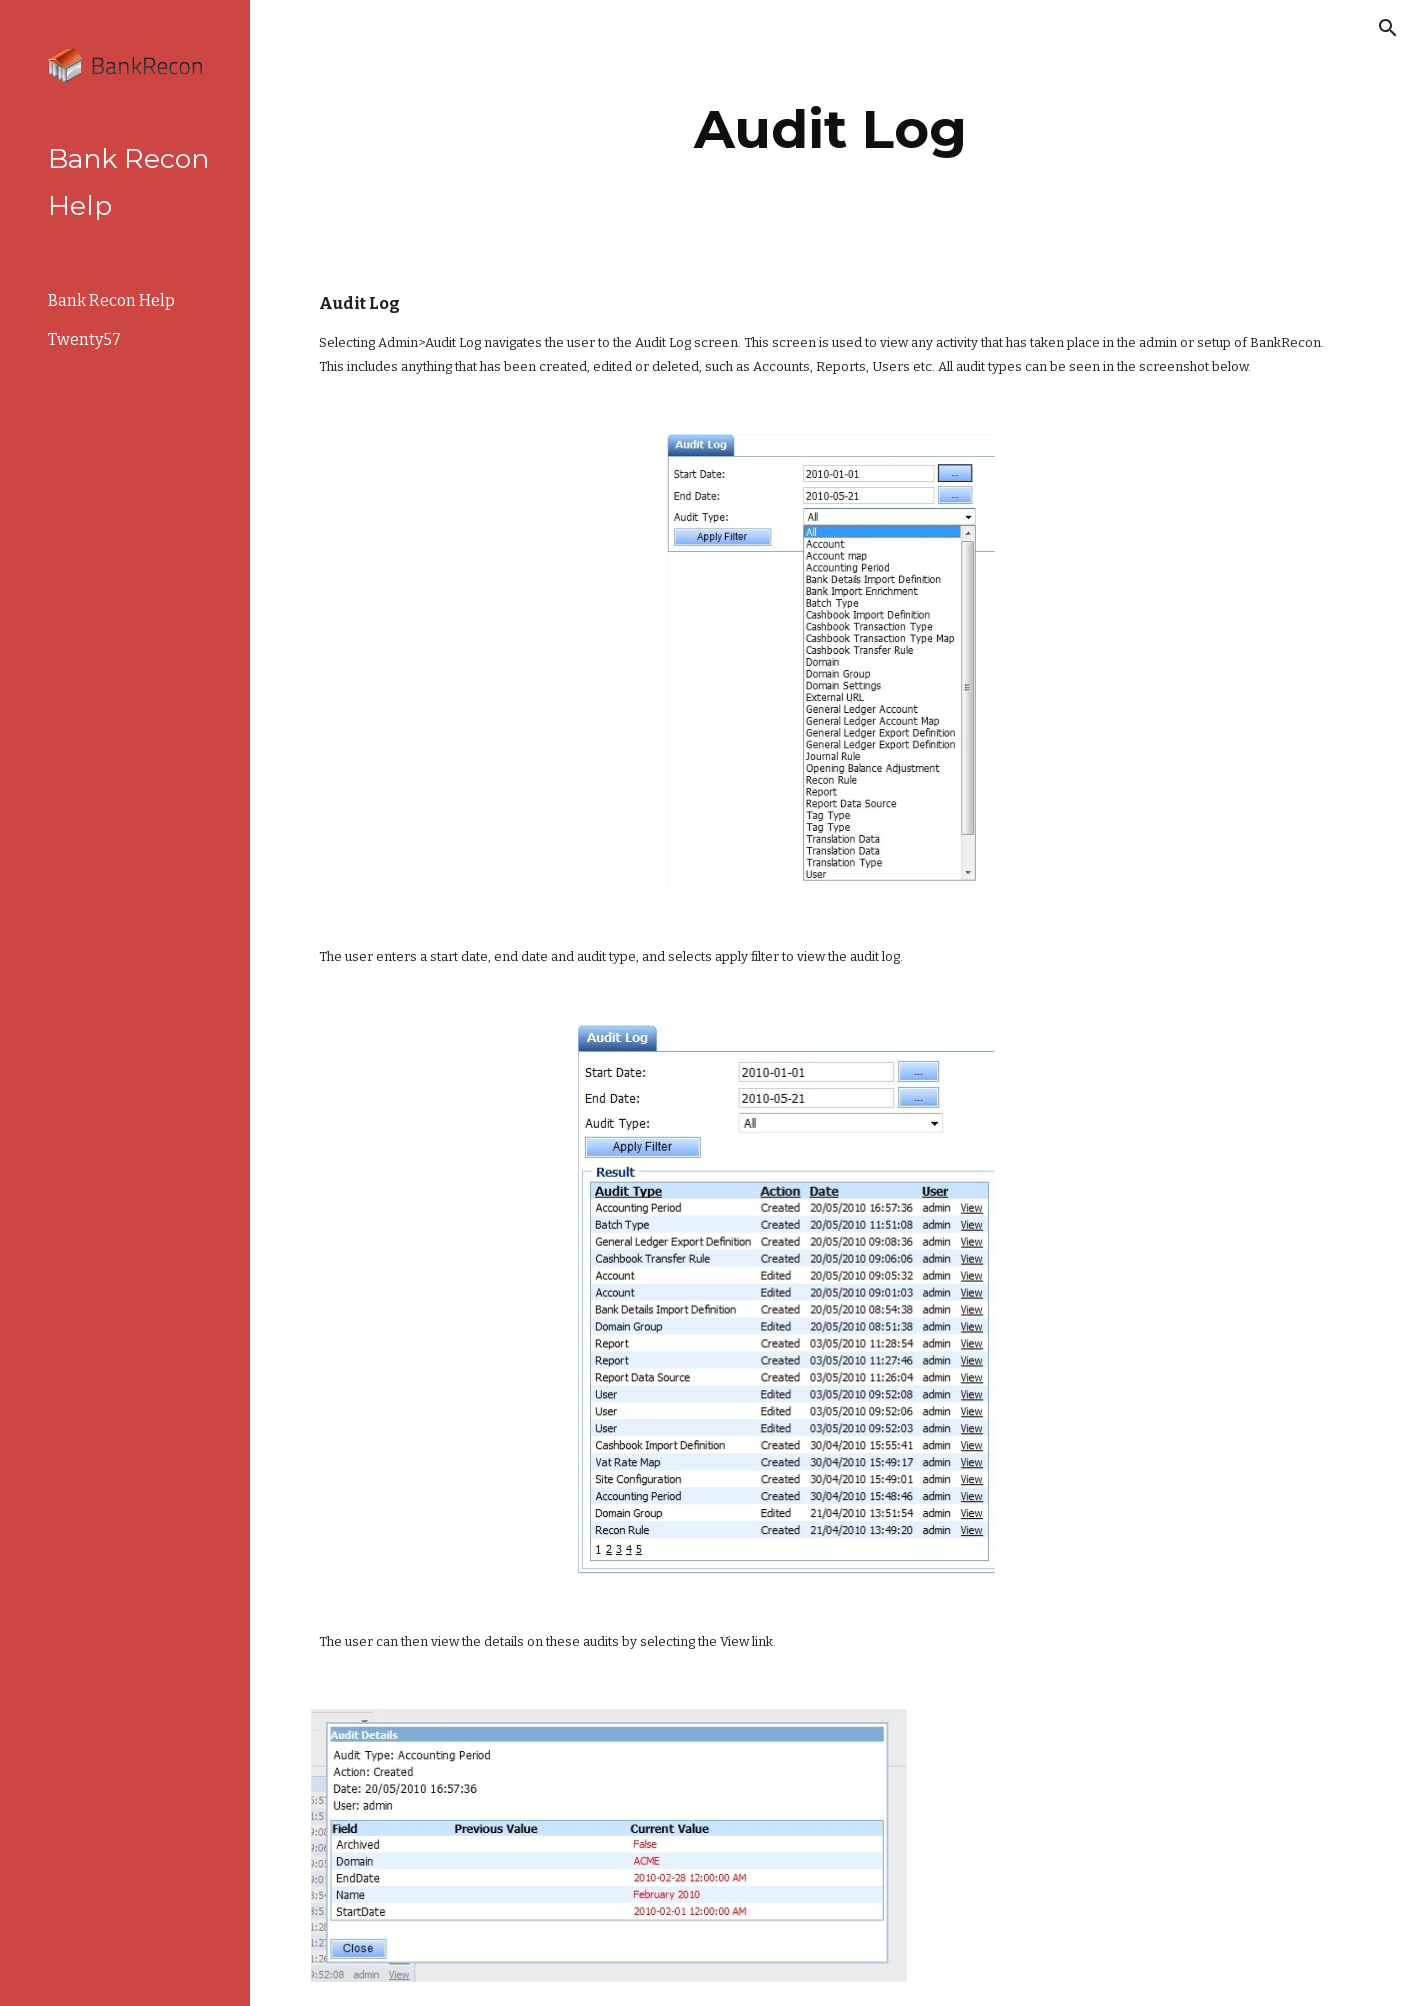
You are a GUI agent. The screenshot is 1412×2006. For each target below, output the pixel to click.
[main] (831, 129)
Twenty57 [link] (84, 339)
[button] (1388, 28)
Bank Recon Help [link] (111, 300)
